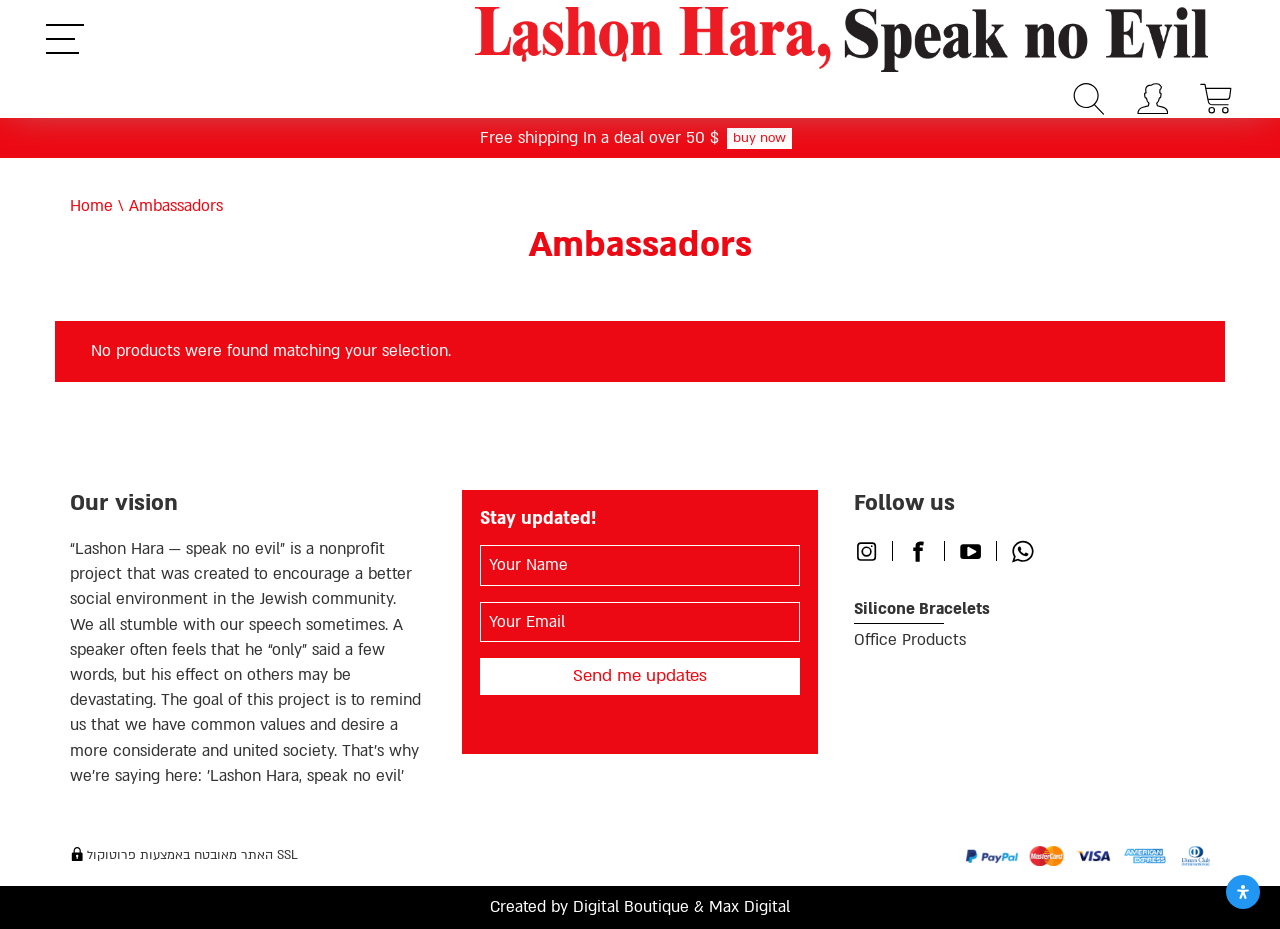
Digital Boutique (631, 907)
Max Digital (749, 907)
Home (91, 206)
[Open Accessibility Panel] (1243, 892)
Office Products (910, 640)
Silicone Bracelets (922, 609)
